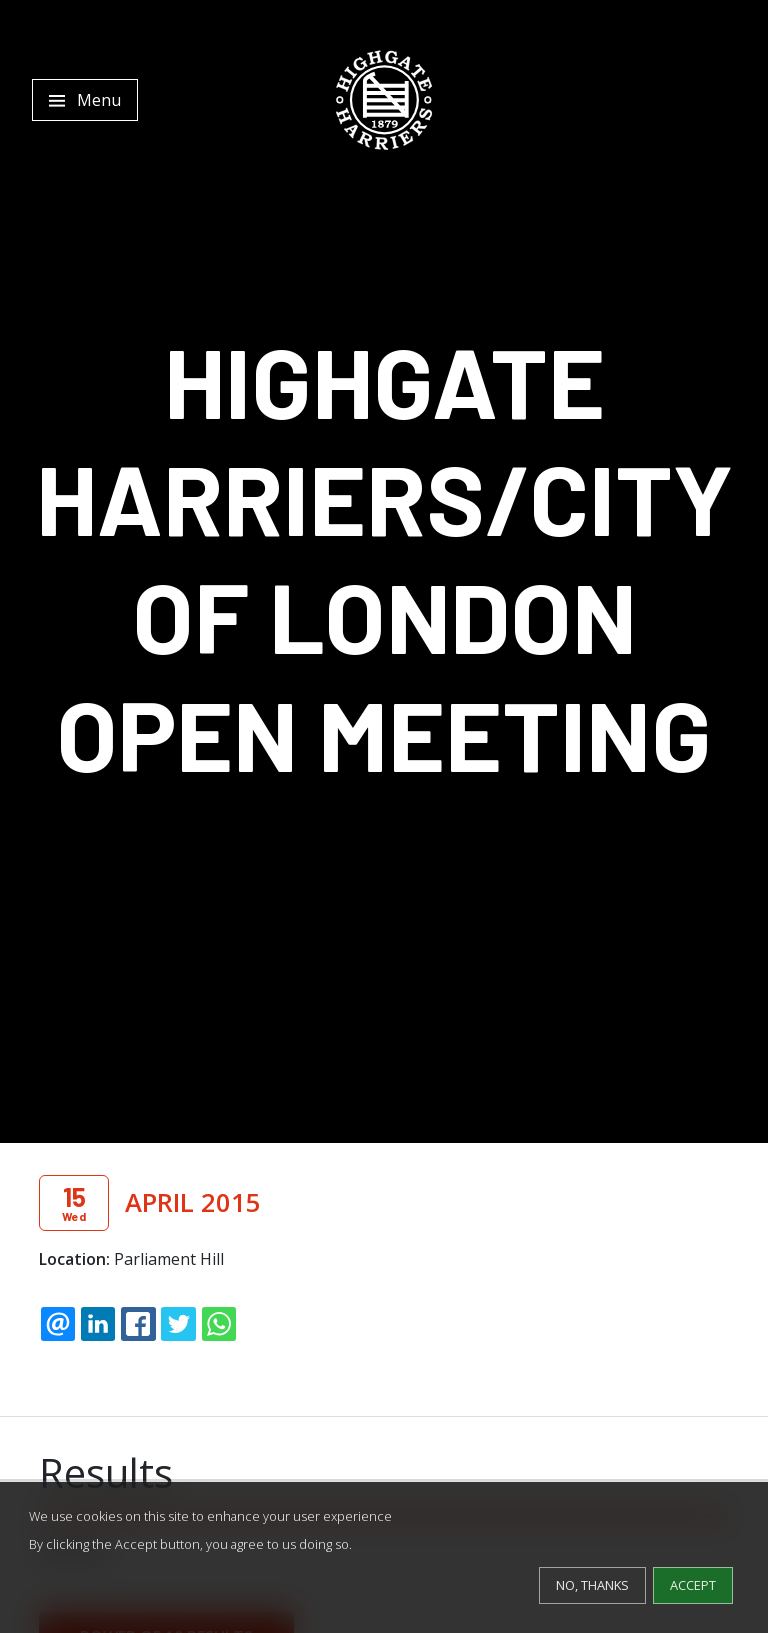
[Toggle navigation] (85, 100)
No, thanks (592, 1585)
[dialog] (384, 1557)
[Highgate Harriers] (384, 100)
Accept (693, 1585)
